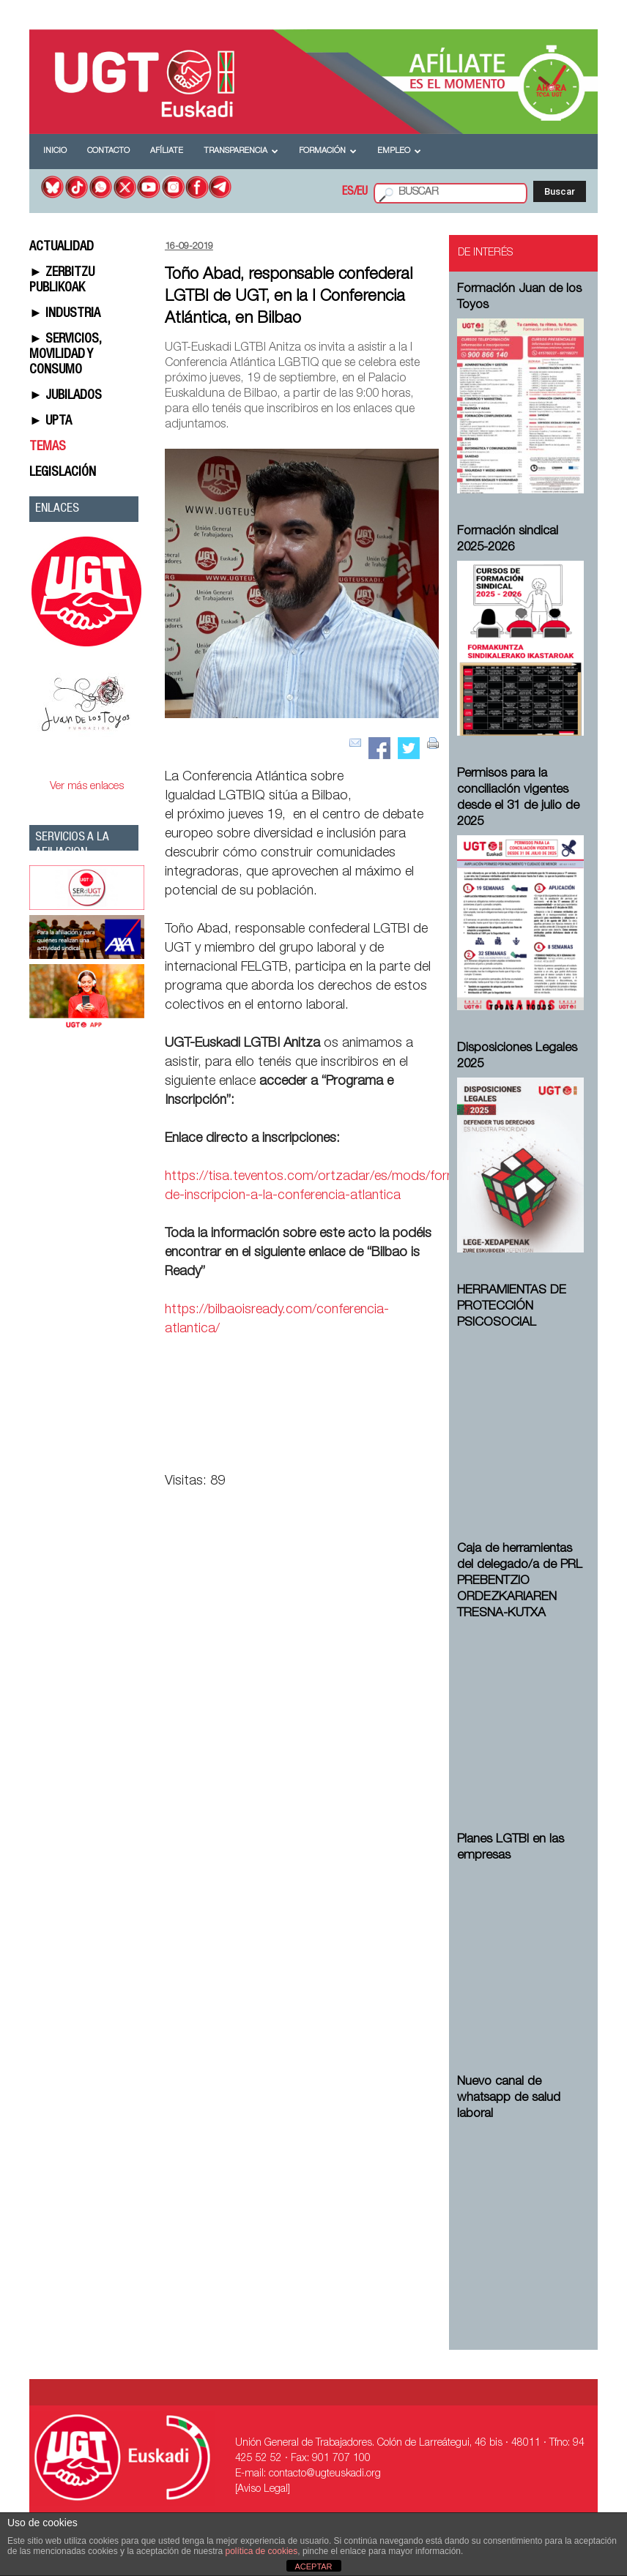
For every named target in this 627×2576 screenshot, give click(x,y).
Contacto (108, 151)
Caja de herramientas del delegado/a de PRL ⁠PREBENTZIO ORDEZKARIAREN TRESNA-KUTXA (519, 1581)
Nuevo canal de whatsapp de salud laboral (508, 2098)
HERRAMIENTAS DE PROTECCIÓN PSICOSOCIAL (511, 1307)
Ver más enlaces (87, 786)
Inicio (55, 151)
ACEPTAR (313, 2566)
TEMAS (47, 447)
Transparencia (241, 151)
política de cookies (262, 2551)
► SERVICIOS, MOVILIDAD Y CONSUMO (65, 355)
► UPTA (50, 421)
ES (348, 192)
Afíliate (166, 151)
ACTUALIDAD (61, 247)
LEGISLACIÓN (62, 472)
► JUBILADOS (65, 396)
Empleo (399, 151)
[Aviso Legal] (262, 2489)
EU (362, 192)
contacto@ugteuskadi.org (325, 2474)
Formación (328, 151)
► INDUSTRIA (64, 314)
